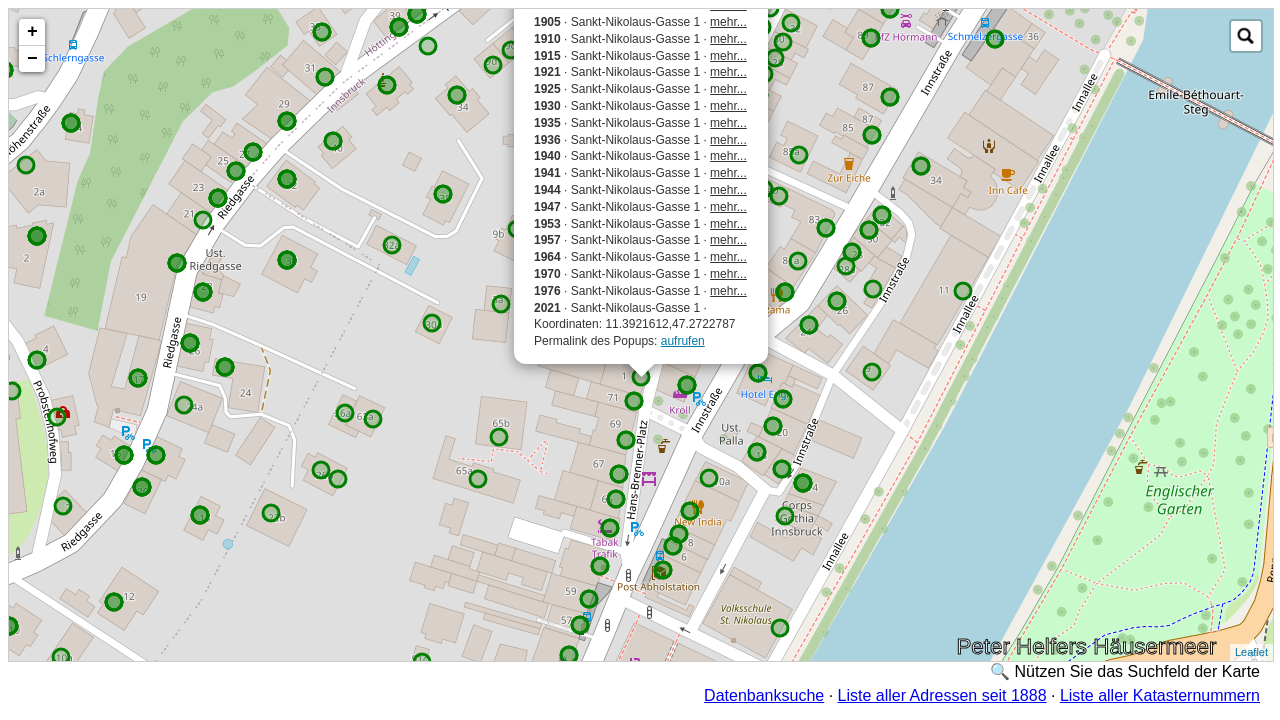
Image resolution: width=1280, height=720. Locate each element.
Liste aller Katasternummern (1160, 695)
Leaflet (1251, 652)
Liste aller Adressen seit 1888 (942, 695)
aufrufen (683, 341)
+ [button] (32, 32)
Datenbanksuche (764, 695)
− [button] (32, 59)
